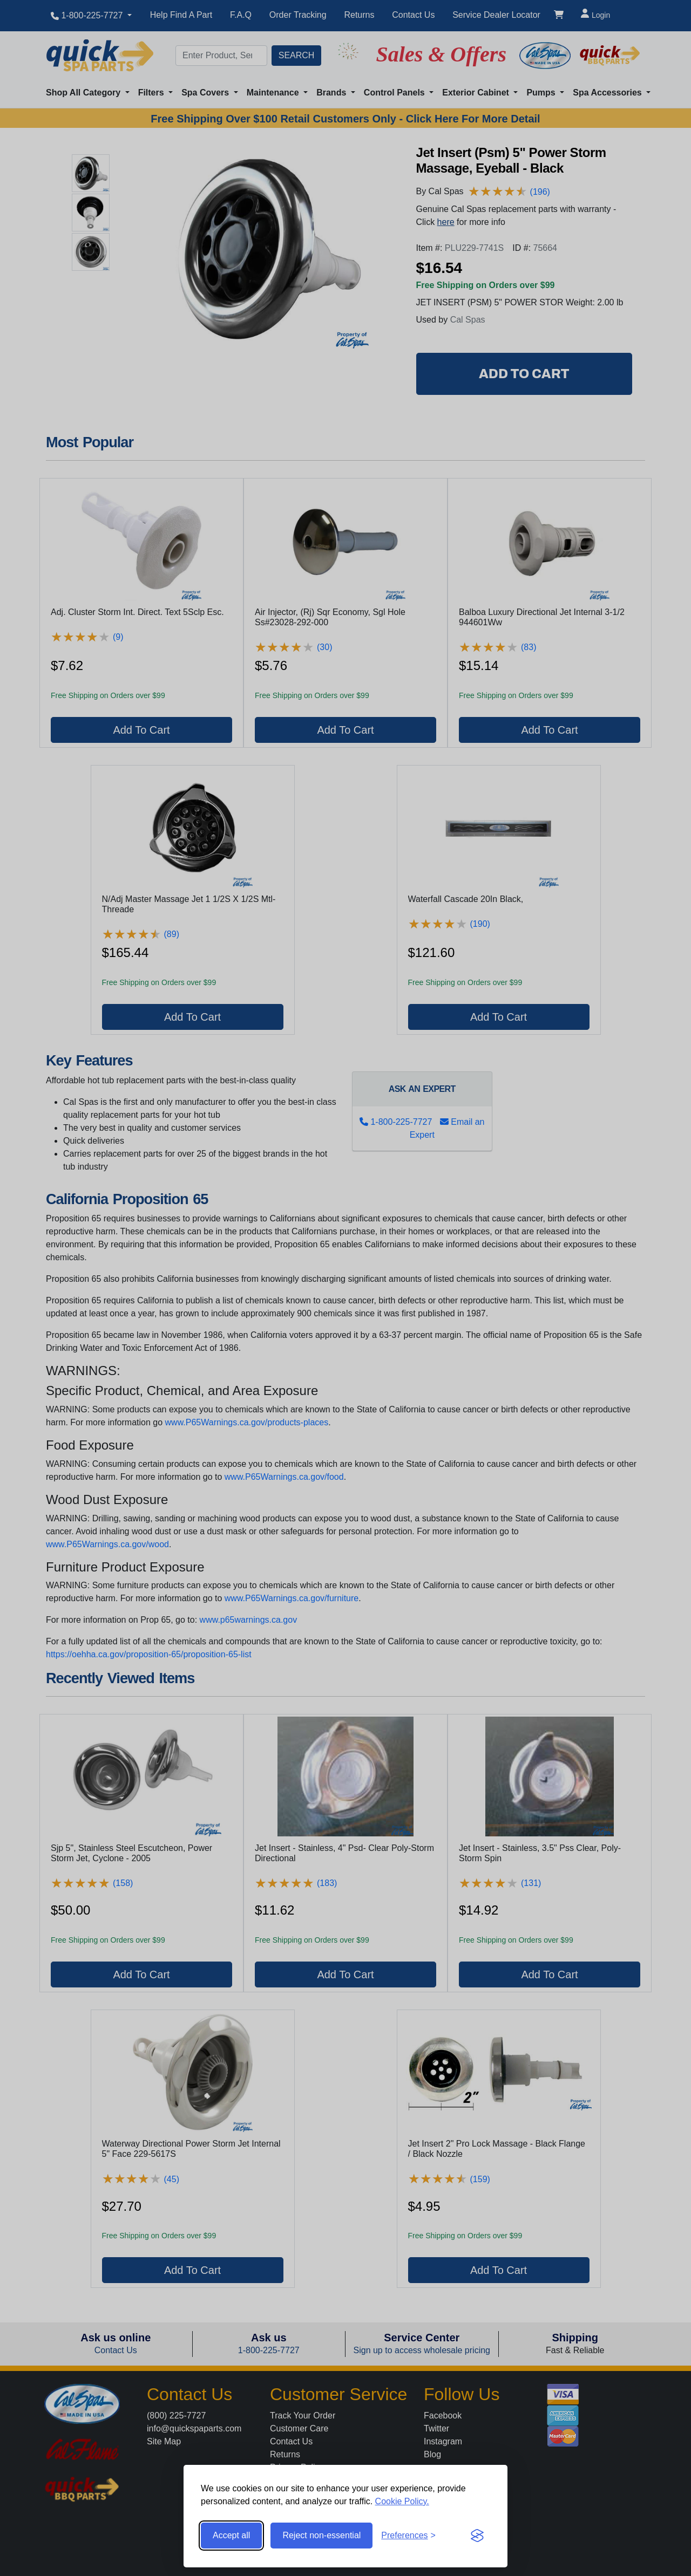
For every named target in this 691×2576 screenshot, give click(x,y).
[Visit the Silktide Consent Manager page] (477, 2535)
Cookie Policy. (402, 2501)
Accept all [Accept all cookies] (231, 2535)
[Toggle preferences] (408, 2535)
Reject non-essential (321, 2535)
